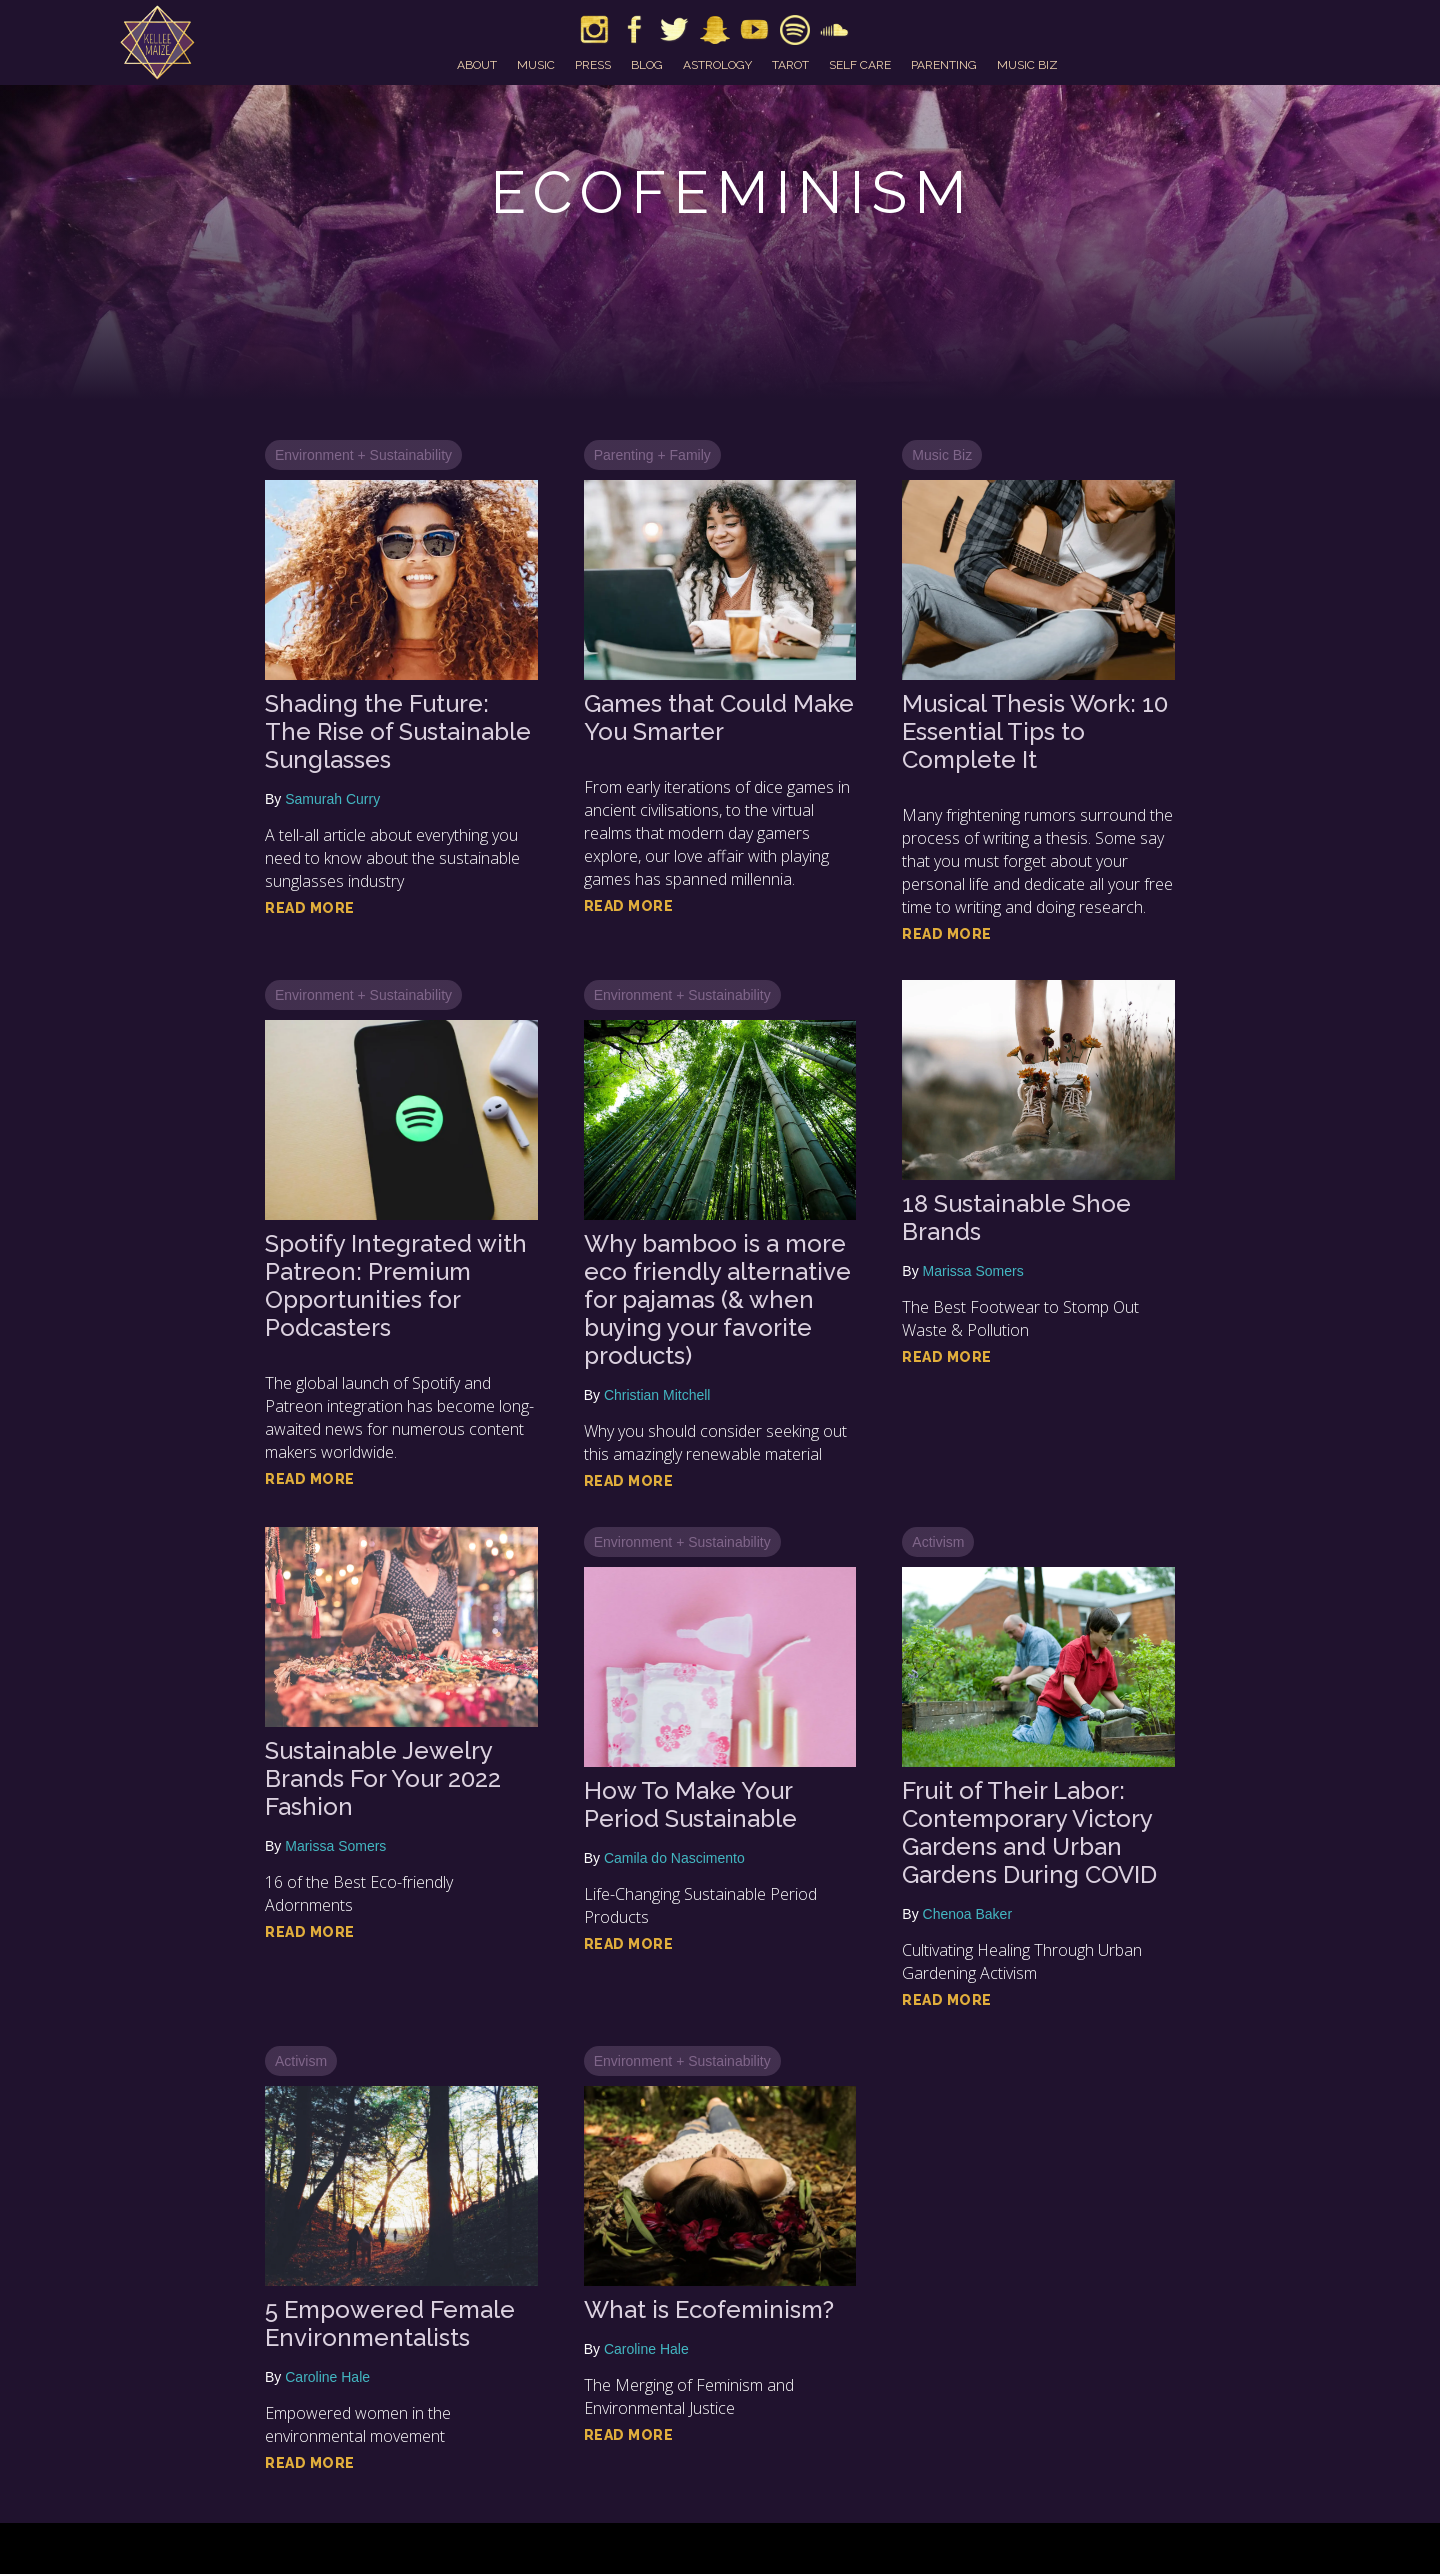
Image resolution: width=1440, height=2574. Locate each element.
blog (647, 65)
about (477, 65)
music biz (1027, 65)
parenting (944, 65)
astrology (717, 65)
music (536, 65)
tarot (790, 65)
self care (860, 65)
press (593, 65)
